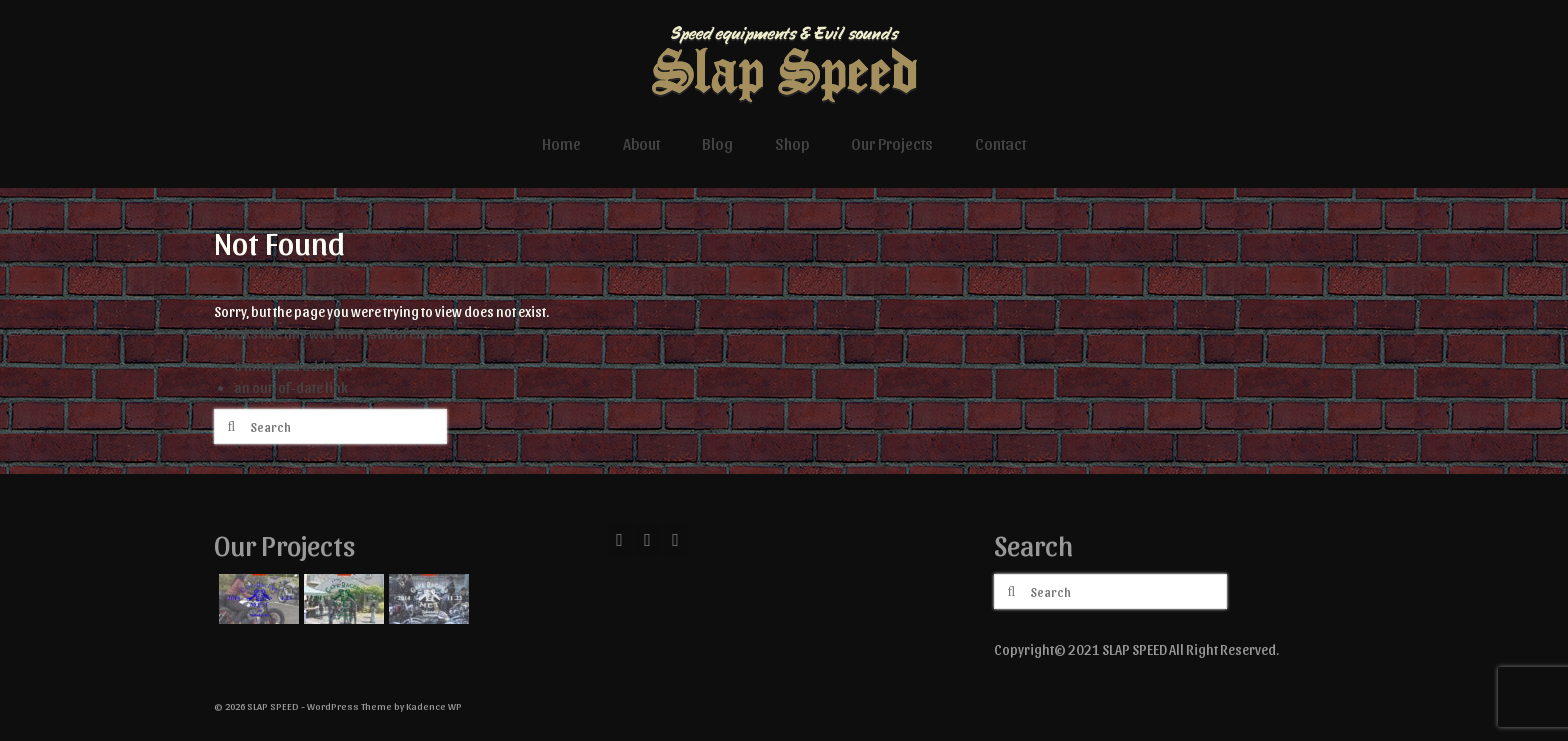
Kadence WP (434, 706)
